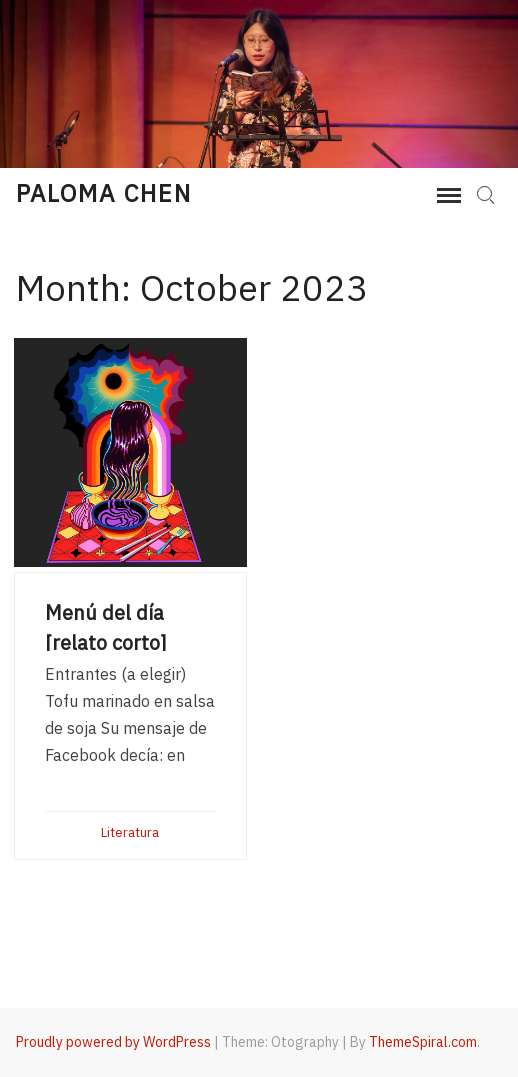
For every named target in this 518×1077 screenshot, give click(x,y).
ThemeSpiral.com (423, 1042)
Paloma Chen (104, 193)
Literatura (130, 832)
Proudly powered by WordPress (113, 1042)
